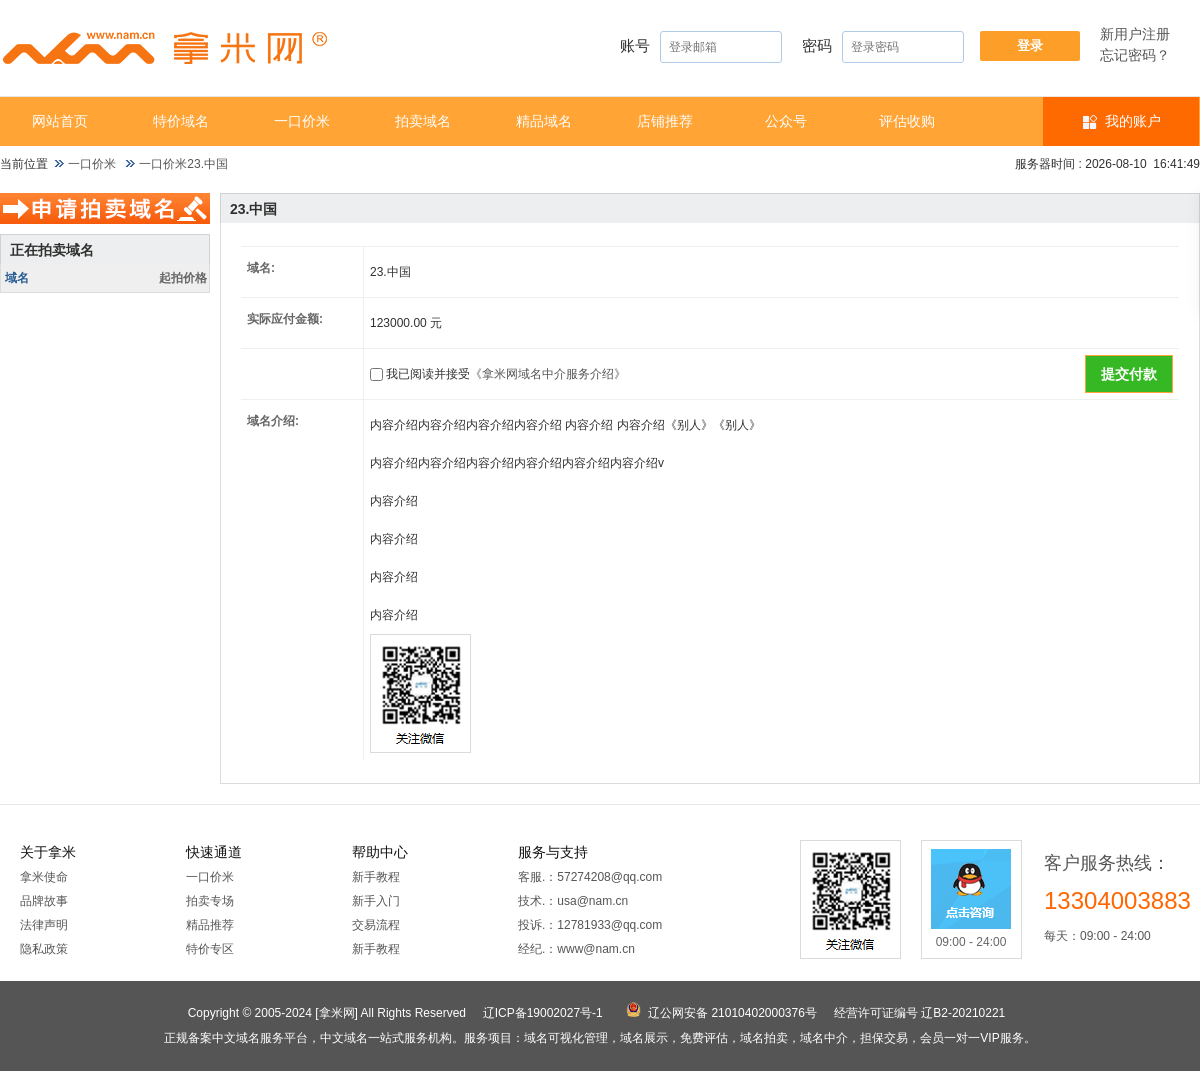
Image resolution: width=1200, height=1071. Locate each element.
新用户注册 (1135, 34)
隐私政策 (44, 949)
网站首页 (60, 121)
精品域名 (544, 121)
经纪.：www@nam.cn (576, 949)
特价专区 (210, 949)
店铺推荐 (665, 121)
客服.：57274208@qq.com (590, 877)
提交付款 (1129, 374)
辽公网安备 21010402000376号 (732, 1013)
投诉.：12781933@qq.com (590, 925)
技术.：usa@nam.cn (573, 901)
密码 (883, 47)
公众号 (786, 121)
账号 (701, 47)
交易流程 (376, 925)
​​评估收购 (907, 121)
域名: (261, 268)
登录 (1030, 45)
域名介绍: (273, 421)
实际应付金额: (285, 319)
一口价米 (302, 121)
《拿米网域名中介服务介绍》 (548, 374)
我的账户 (1133, 121)
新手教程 (376, 877)
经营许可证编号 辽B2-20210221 (919, 1013)
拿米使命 (44, 877)
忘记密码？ (1135, 55)
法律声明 (44, 925)
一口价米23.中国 (183, 164)
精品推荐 (210, 925)
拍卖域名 (423, 121)
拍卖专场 (210, 901)
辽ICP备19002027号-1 (543, 1013)
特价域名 (181, 121)
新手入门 (376, 901)
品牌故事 (44, 901)
